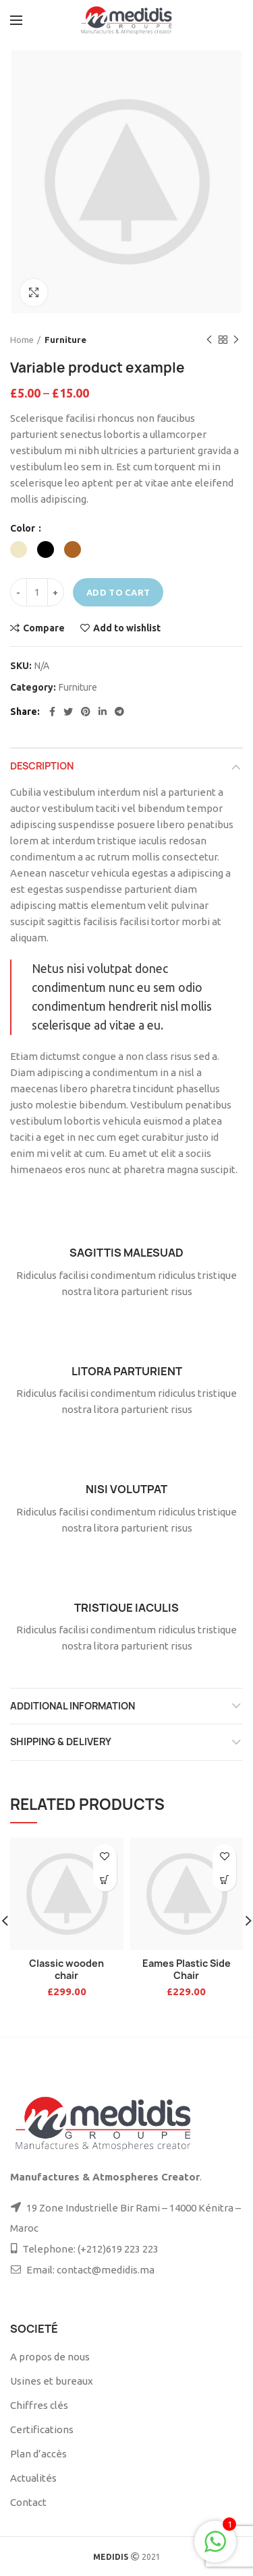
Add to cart (118, 592)
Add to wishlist (127, 628)
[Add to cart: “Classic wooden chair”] (105, 1879)
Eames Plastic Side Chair (186, 1969)
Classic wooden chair (66, 1969)
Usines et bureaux (51, 2381)
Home (22, 339)
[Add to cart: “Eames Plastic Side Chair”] (224, 1879)
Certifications (42, 2429)
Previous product (209, 340)
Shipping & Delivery (60, 1741)
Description (42, 765)
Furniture (65, 339)
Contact (28, 2502)
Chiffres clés (39, 2405)
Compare (44, 628)
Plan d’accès (38, 2453)
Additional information (72, 1705)
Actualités (33, 2478)
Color (23, 528)
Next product (236, 340)
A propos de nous (50, 2356)
